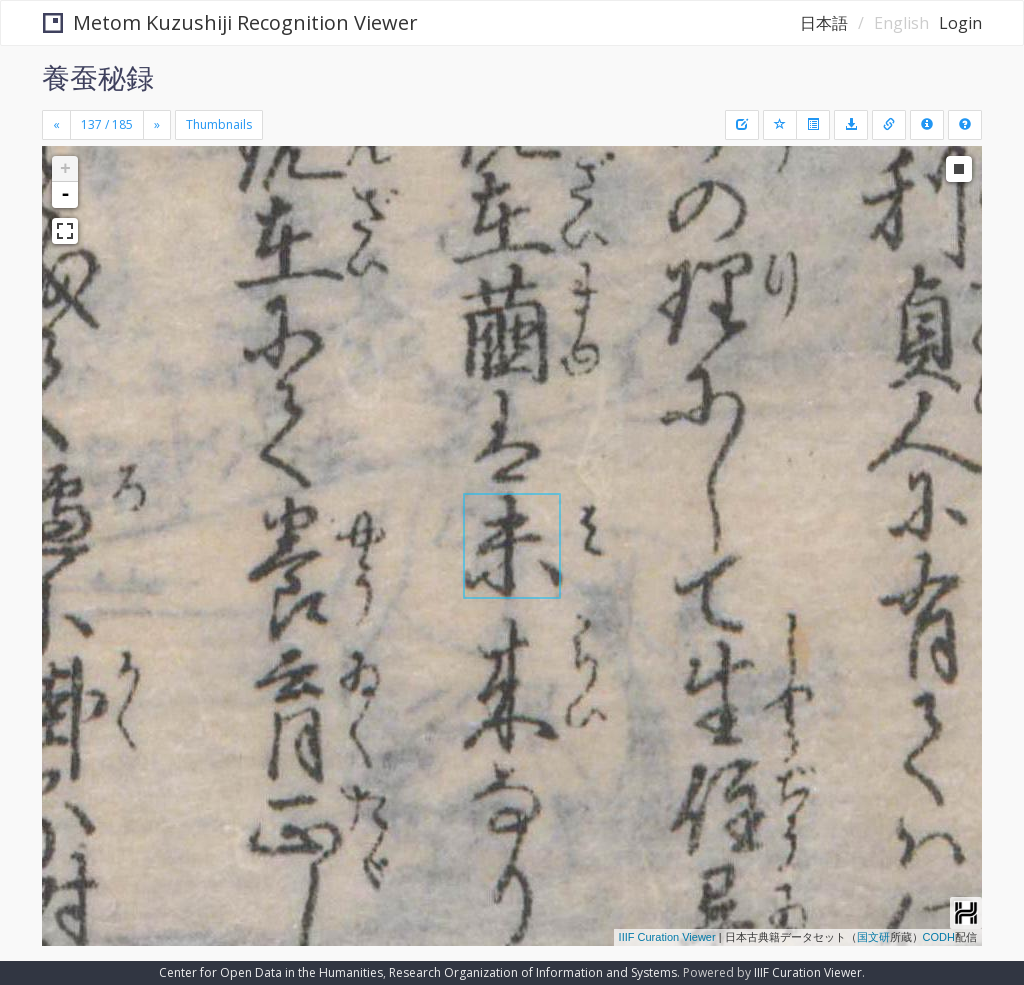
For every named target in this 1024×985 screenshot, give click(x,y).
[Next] (157, 125)
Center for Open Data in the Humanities (271, 972)
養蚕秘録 (98, 77)
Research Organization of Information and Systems (533, 972)
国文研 (873, 937)
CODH (939, 937)
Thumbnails (219, 124)
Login (960, 23)
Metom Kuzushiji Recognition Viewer (230, 22)
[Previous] (56, 125)
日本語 (824, 23)
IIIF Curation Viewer (667, 937)
